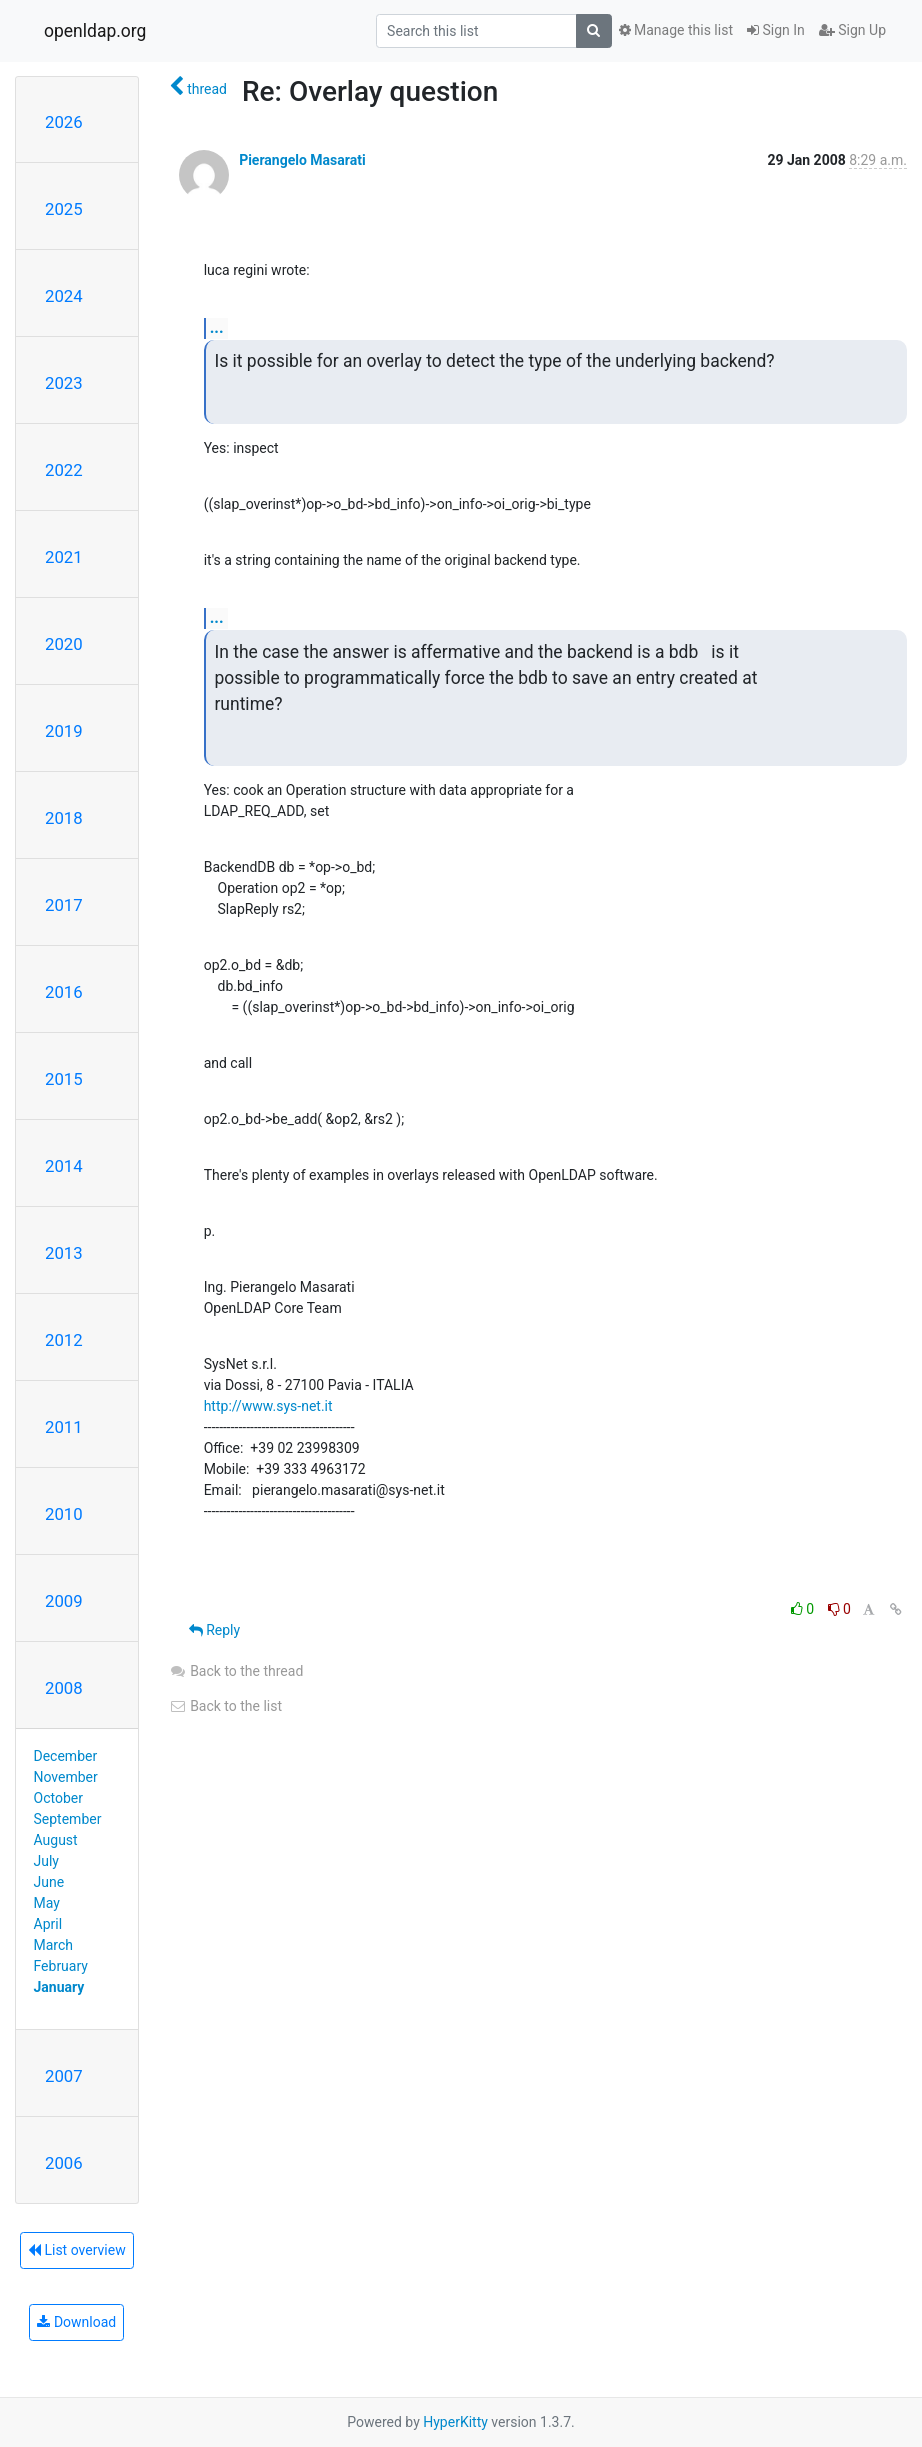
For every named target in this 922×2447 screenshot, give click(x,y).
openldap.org (95, 31)
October (58, 1798)
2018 (64, 818)
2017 (64, 905)
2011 (64, 1427)
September (68, 1819)
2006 (64, 2163)
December (66, 1756)
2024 (64, 296)
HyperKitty (455, 2422)
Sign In (776, 30)
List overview (77, 2250)
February (61, 1966)
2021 (64, 557)
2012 (64, 1340)
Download (76, 2322)
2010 (64, 1514)
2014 (64, 1166)
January (59, 1987)
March (54, 1945)
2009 (64, 1601)
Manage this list (676, 30)
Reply (214, 1630)
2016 (64, 992)
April (48, 1924)
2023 (64, 383)
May (47, 1903)
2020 (64, 644)
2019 (64, 731)
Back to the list (225, 1706)
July (46, 1861)
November (66, 1777)
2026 (64, 122)
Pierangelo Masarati (302, 160)
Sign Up (852, 30)
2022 (64, 470)
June (49, 1882)
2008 (64, 1688)
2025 (64, 209)
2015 (64, 1079)
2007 (64, 2076)
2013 (64, 1253)
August (56, 1840)
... (217, 327)
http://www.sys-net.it (268, 1406)
